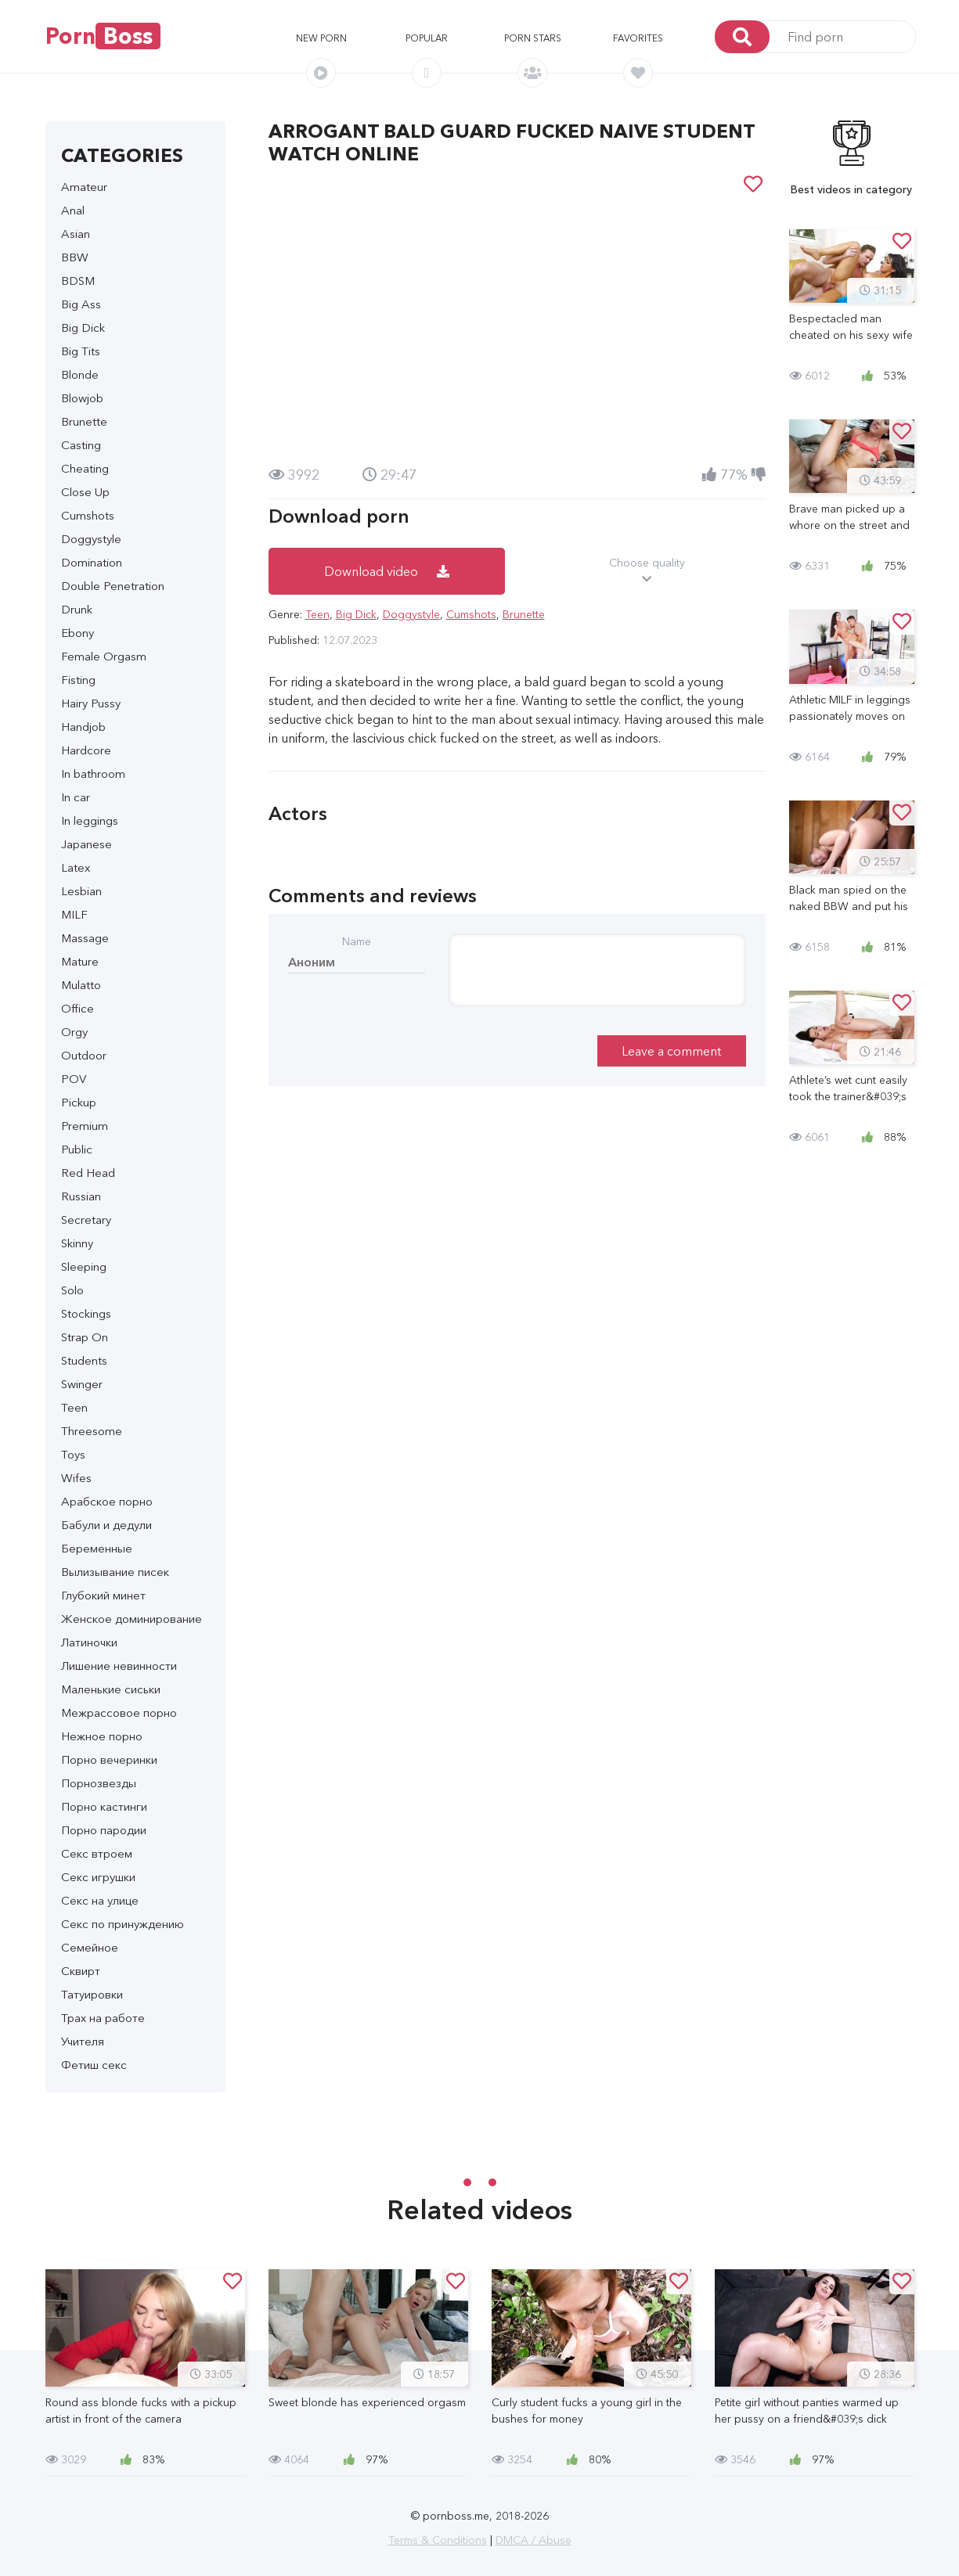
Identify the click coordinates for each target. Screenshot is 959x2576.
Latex (75, 867)
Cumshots (87, 515)
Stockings (86, 1313)
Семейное (89, 1947)
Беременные (96, 1548)
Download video (386, 571)
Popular (427, 38)
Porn (102, 36)
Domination (91, 562)
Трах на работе (103, 2017)
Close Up (85, 491)
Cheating (85, 468)
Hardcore (86, 750)
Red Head (88, 1172)
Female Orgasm (103, 656)
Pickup (78, 1102)
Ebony (77, 632)
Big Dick (83, 327)
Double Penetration (112, 585)
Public (76, 1149)
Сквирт (80, 1970)
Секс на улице (100, 1900)
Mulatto (81, 984)
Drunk (76, 609)
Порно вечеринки (109, 1759)
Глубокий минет (103, 1595)
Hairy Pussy (91, 703)
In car (75, 797)
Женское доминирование (131, 1618)
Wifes (76, 1477)
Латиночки (89, 1642)
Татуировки (92, 1994)
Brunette (84, 421)
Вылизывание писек (115, 1571)
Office (77, 1008)
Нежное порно (101, 1736)
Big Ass (81, 304)
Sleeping (83, 1266)
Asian (75, 233)
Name (356, 941)
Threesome (91, 1430)
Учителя (82, 2041)
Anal (73, 210)
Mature (80, 961)
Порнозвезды (98, 1782)
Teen (74, 1407)
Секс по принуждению (122, 1923)
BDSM (78, 280)
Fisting (78, 679)
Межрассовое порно (119, 1712)
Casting (81, 444)
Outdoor (83, 1055)
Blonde (80, 374)
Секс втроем (96, 1853)
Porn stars (532, 38)
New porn (321, 38)
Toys (73, 1454)
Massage (85, 937)
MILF (74, 914)
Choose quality (647, 571)
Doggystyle (91, 538)
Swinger (82, 1383)
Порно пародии (103, 1829)
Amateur (84, 186)
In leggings (89, 820)
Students (84, 1360)
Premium (84, 1125)
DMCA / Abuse (533, 2540)
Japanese (86, 843)
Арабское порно (107, 1501)
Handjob (83, 726)
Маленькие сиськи (110, 1689)
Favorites (638, 38)
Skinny (77, 1243)
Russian (81, 1196)
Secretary (86, 1219)
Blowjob (82, 397)
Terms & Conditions (437, 2540)
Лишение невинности (119, 1665)
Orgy (74, 1031)
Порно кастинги (104, 1806)
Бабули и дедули (106, 1524)
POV (73, 1078)
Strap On (84, 1336)
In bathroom (93, 773)
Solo (72, 1290)
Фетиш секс (94, 2064)
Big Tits (80, 351)
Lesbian (81, 890)
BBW (74, 257)
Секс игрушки (98, 1876)
